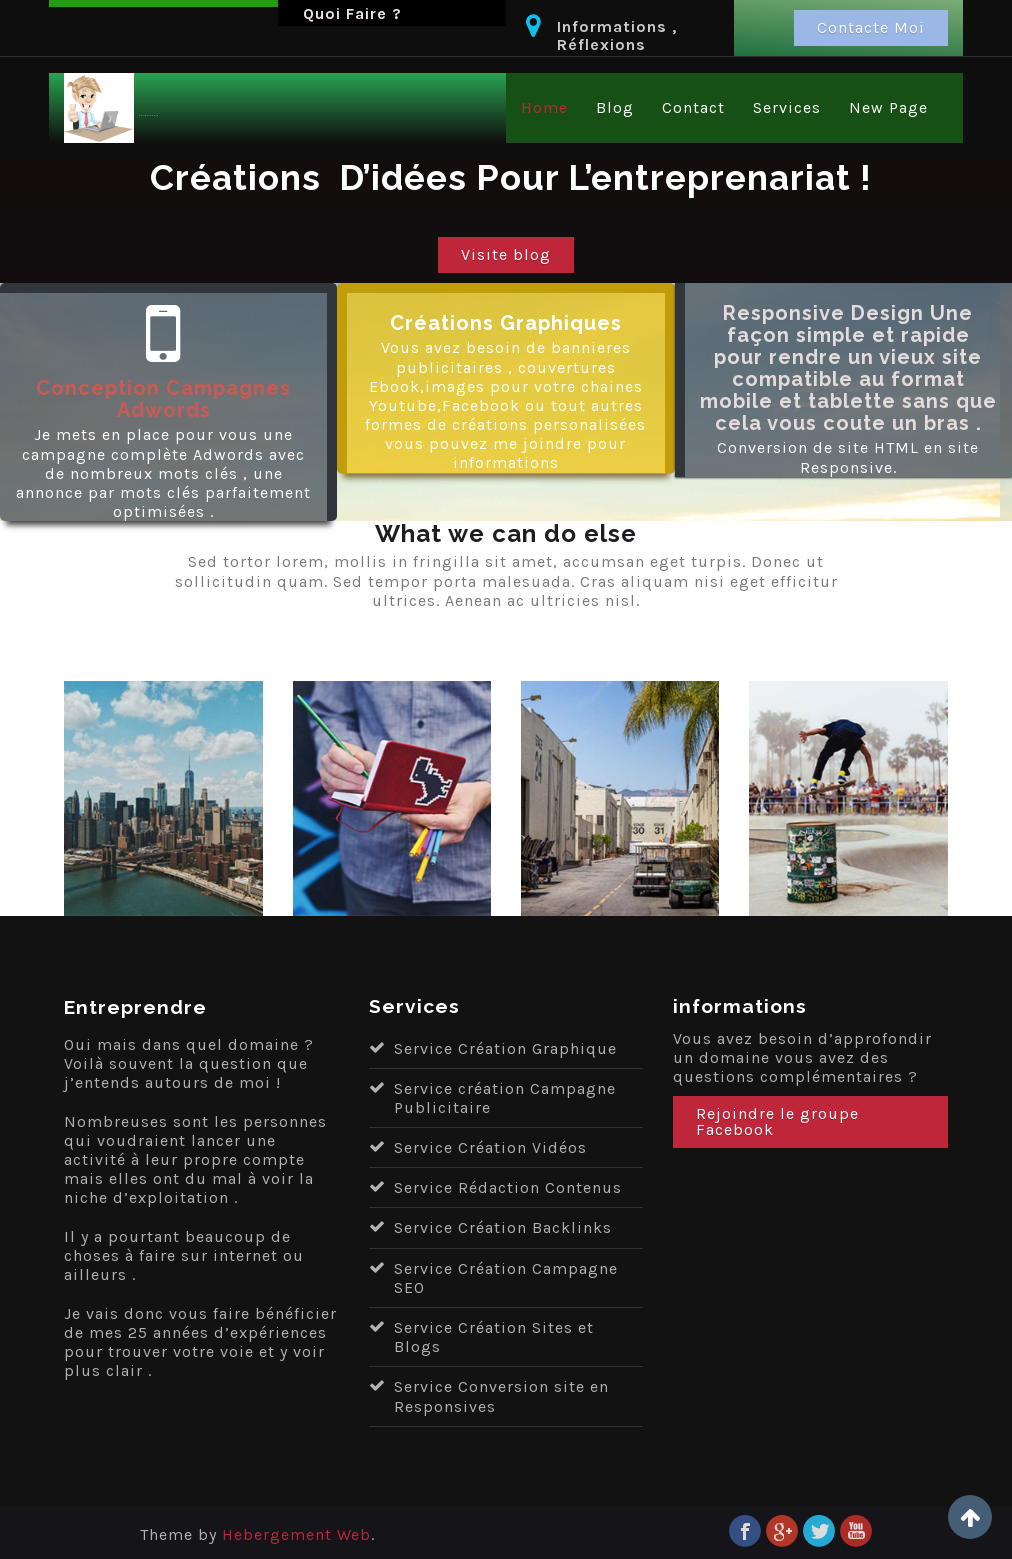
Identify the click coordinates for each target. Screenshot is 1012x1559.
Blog (615, 107)
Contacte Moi (871, 27)
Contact (693, 107)
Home (544, 107)
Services (787, 107)
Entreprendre (149, 116)
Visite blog (506, 254)
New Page (888, 107)
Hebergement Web (296, 1534)
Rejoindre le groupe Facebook (777, 1121)
